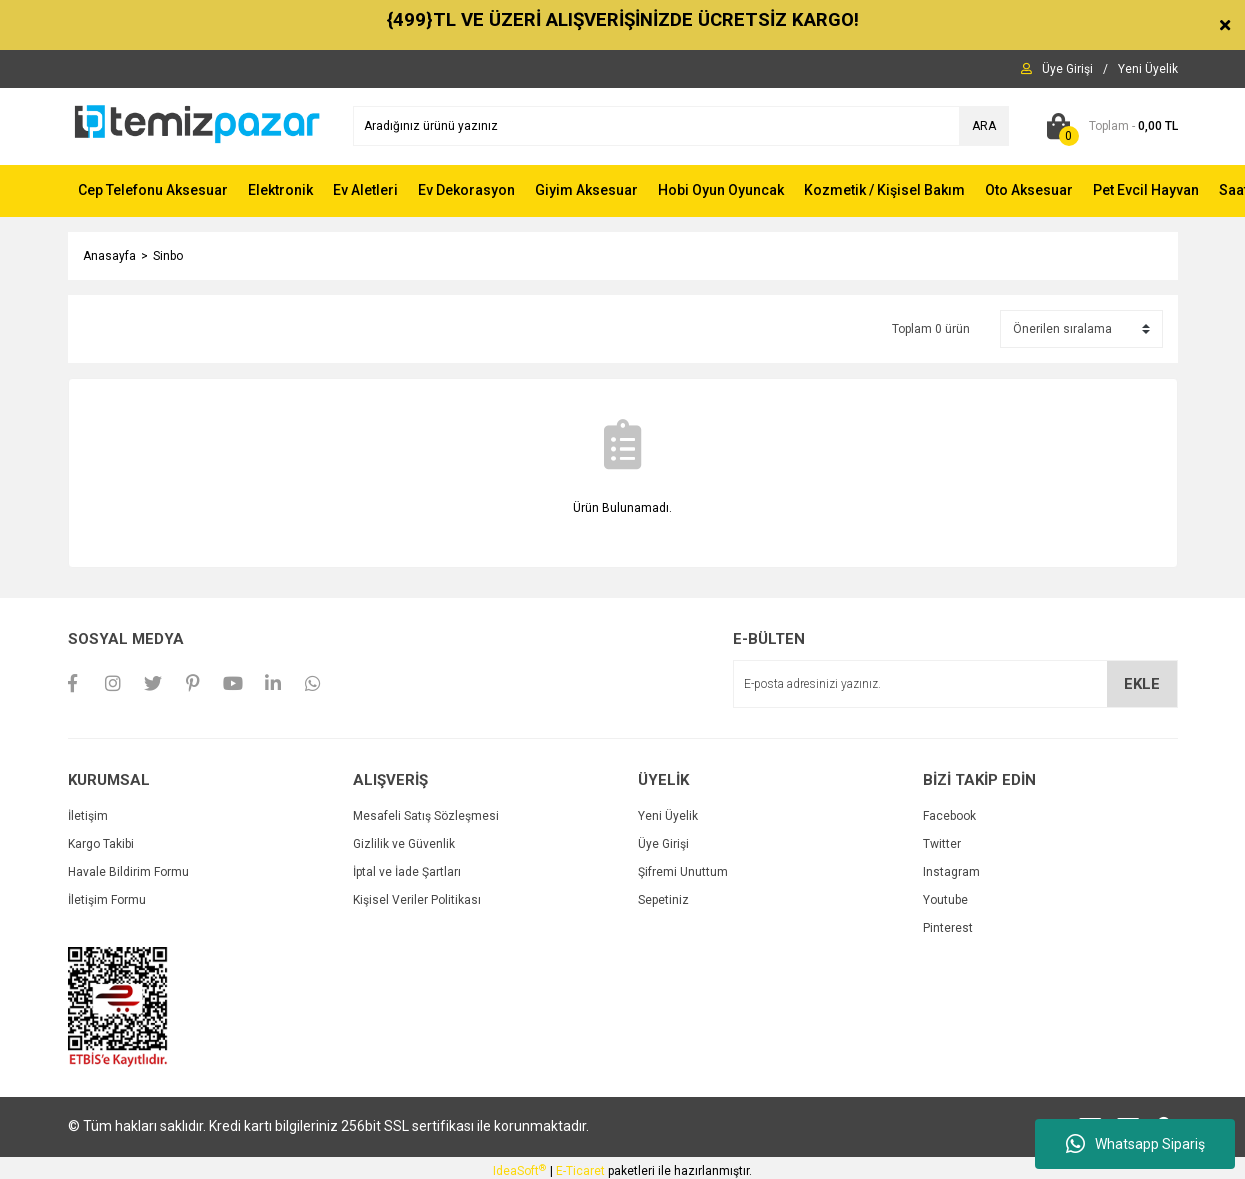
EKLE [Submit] (1142, 684)
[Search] (681, 126)
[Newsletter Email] (955, 684)
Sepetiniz (663, 900)
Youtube (945, 900)
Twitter (942, 844)
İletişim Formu (107, 900)
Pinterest (948, 928)
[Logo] (195, 125)
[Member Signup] (1148, 69)
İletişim (88, 816)
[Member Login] (1067, 69)
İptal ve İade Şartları (407, 872)
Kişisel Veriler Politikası (417, 900)
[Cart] (1108, 126)
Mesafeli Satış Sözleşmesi (426, 816)
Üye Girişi (663, 844)
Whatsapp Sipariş (1135, 1144)
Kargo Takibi (101, 844)
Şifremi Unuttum (683, 872)
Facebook (949, 816)
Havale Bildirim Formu (128, 872)
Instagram (951, 872)
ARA (984, 126)
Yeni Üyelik (668, 816)
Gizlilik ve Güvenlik (404, 844)
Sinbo (168, 256)
